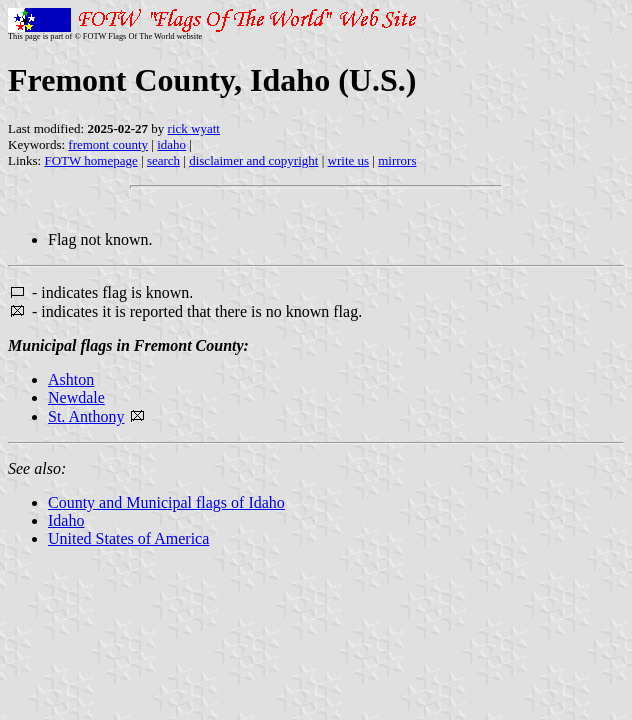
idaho (171, 144)
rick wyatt (194, 128)
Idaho (66, 520)
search (163, 160)
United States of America (128, 538)
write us (349, 160)
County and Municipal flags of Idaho (166, 502)
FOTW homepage (90, 160)
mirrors (397, 160)
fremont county (108, 144)
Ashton (71, 379)
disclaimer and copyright (253, 160)
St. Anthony (86, 416)
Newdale (76, 397)
